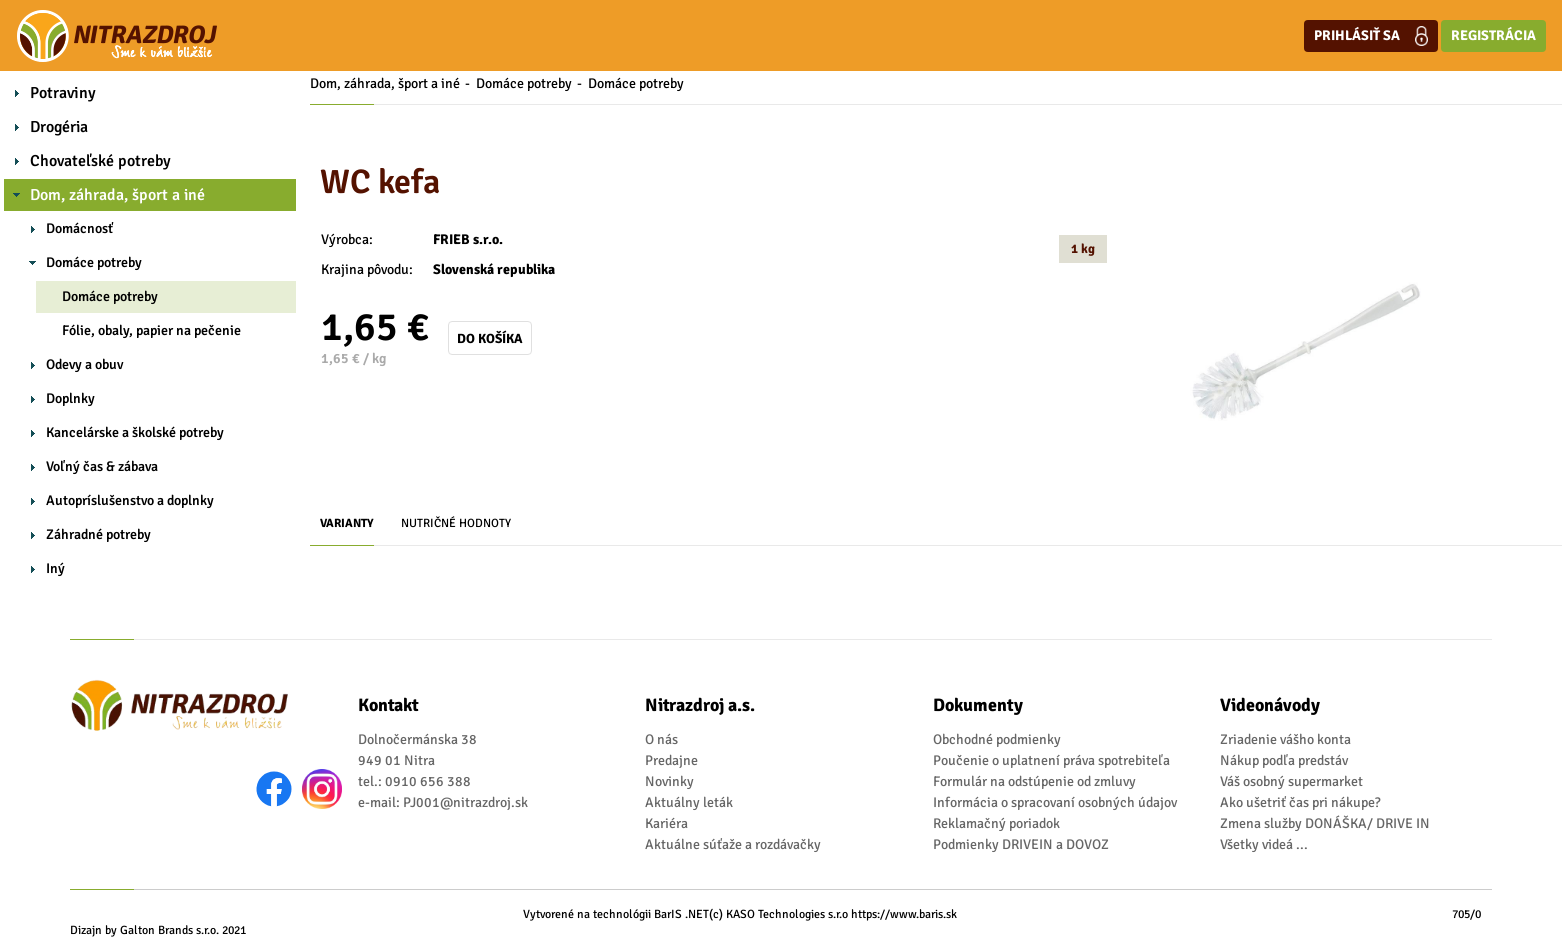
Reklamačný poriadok (996, 823)
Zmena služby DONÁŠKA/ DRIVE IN (1325, 823)
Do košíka (490, 338)
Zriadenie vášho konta (1285, 739)
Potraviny (63, 93)
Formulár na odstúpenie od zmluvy (1034, 781)
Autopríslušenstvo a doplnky (130, 500)
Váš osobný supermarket (1291, 781)
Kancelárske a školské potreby (135, 432)
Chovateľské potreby (100, 161)
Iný (55, 568)
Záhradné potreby (98, 534)
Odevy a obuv (84, 364)
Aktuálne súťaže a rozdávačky (733, 844)
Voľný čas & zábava (102, 466)
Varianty (347, 523)
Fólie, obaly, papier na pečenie (151, 330)
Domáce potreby (94, 262)
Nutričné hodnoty (456, 523)
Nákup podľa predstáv (1284, 760)
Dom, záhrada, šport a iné (117, 195)
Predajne (671, 760)
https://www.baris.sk (904, 914)
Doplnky (70, 398)
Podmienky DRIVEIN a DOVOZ (1021, 844)
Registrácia (1493, 35)
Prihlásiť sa (1371, 36)
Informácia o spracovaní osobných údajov (1055, 802)
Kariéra (666, 823)
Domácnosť (79, 228)
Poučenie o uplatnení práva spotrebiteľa (1051, 760)
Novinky (669, 781)
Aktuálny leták (689, 802)
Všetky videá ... (1264, 844)
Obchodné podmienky (997, 739)
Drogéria (59, 127)
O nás (661, 739)
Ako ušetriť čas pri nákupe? (1300, 802)
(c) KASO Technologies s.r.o (778, 914)
